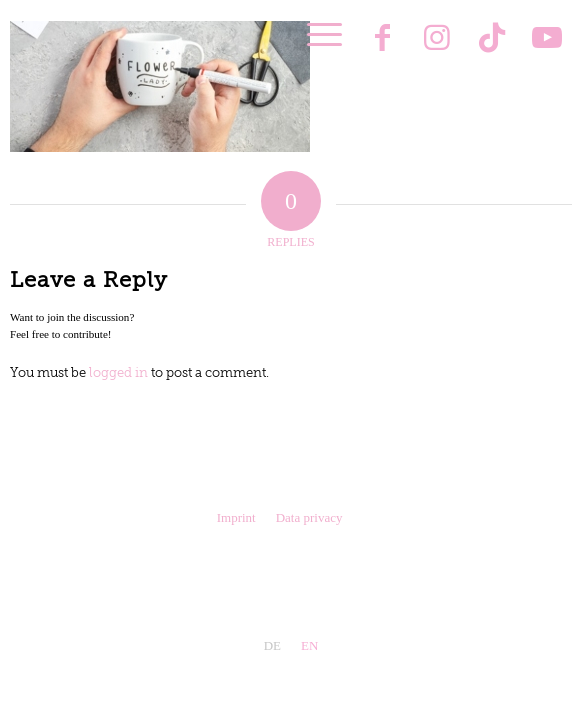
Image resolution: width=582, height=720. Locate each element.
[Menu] (314, 35)
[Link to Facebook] (382, 40)
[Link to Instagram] (437, 40)
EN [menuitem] (309, 645)
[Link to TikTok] (492, 40)
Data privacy (309, 517)
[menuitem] (314, 35)
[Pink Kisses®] (246, 50)
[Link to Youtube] (547, 40)
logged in (118, 373)
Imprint (236, 517)
